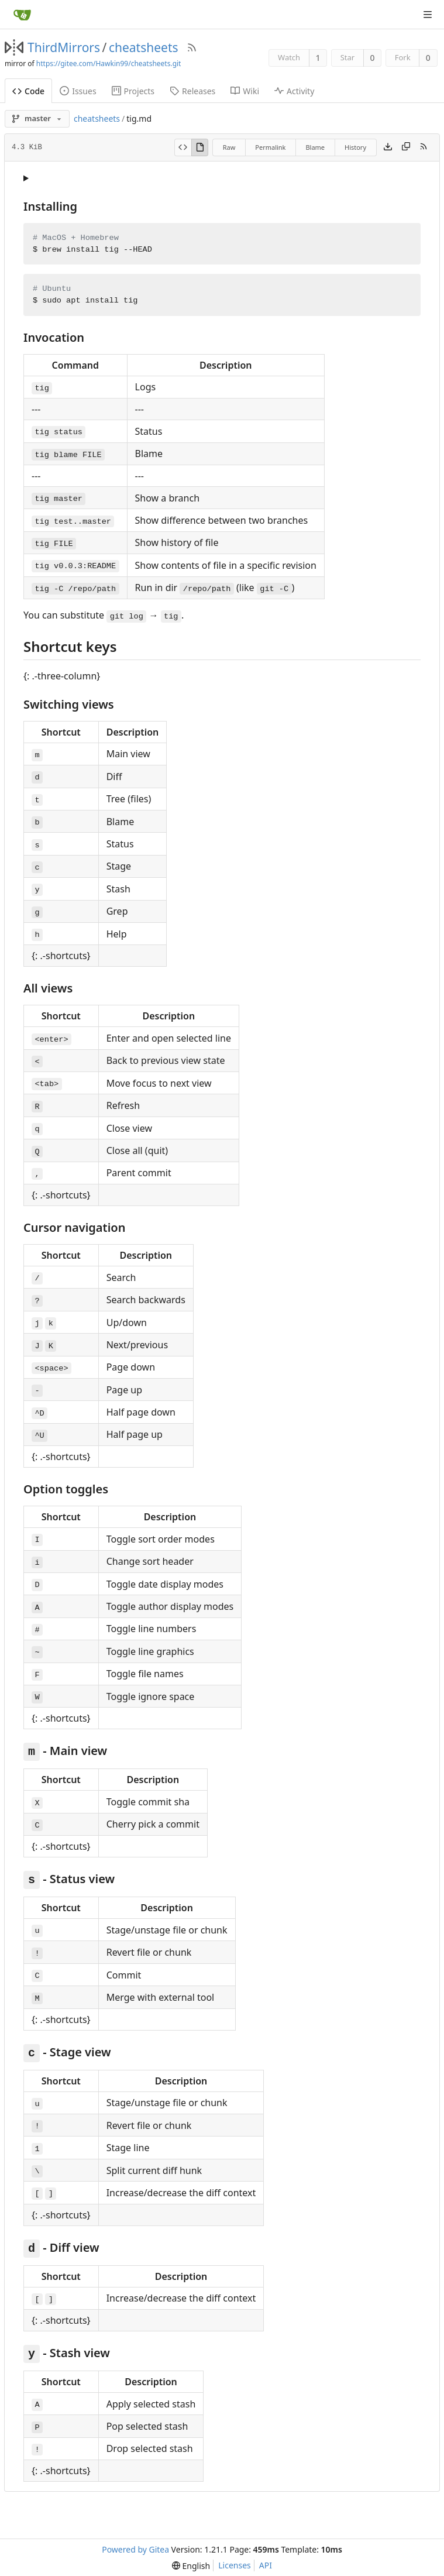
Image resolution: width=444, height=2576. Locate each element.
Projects (133, 91)
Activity (294, 91)
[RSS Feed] (192, 47)
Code (28, 91)
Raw (229, 147)
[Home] (22, 14)
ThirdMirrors (63, 47)
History (355, 147)
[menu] (191, 2565)
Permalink (270, 147)
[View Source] (182, 147)
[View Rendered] (200, 147)
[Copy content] (406, 147)
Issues (78, 91)
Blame (315, 147)
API (265, 2565)
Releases (192, 91)
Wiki (244, 91)
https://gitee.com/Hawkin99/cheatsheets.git (108, 63)
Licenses (234, 2565)
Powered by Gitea (135, 2549)
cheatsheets (143, 47)
